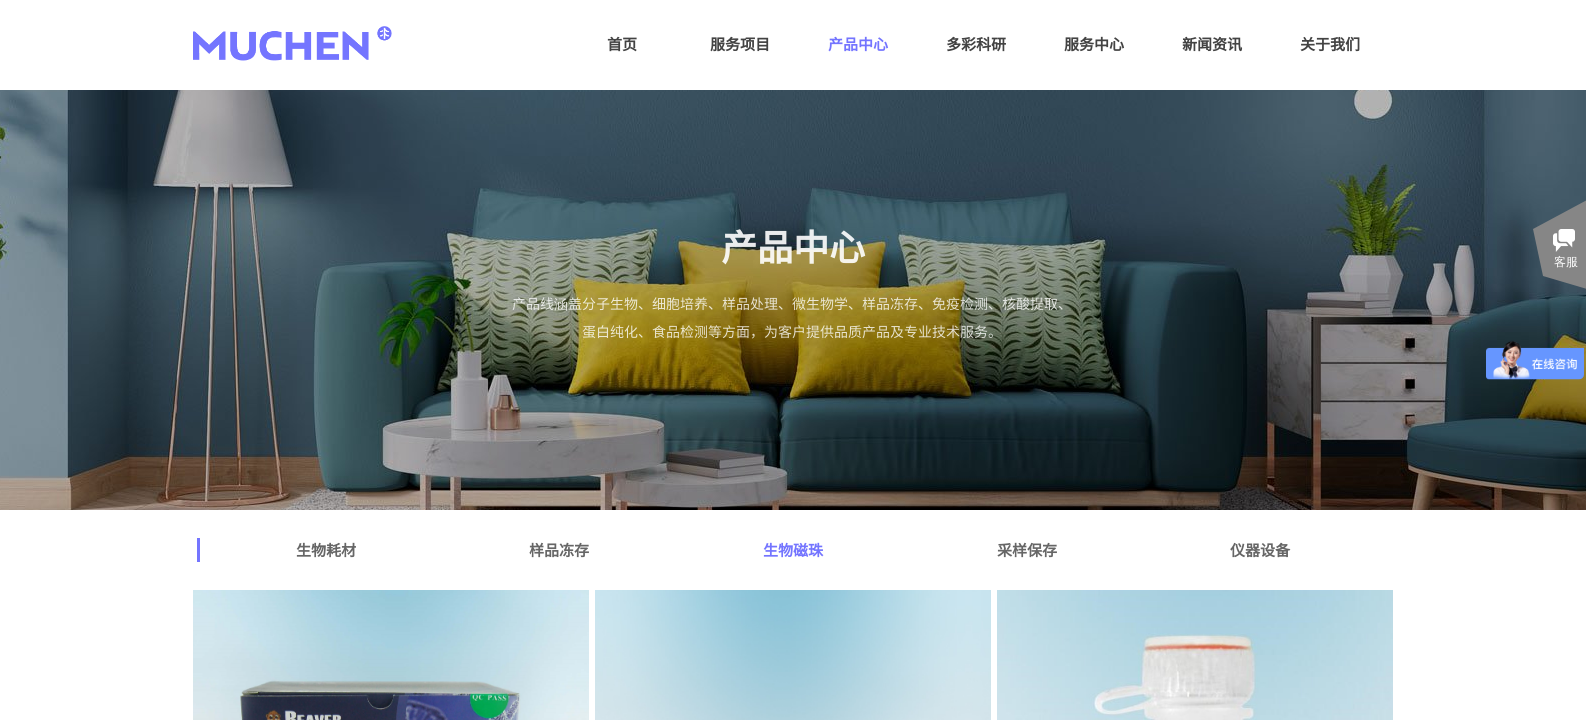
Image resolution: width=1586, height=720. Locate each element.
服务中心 (1094, 43)
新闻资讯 (1212, 43)
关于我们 (1330, 43)
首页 (622, 43)
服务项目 (740, 43)
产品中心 (858, 43)
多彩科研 (976, 43)
